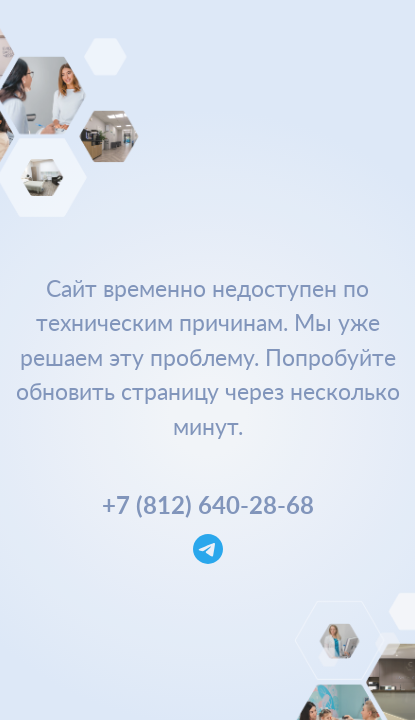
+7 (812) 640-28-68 (208, 504)
